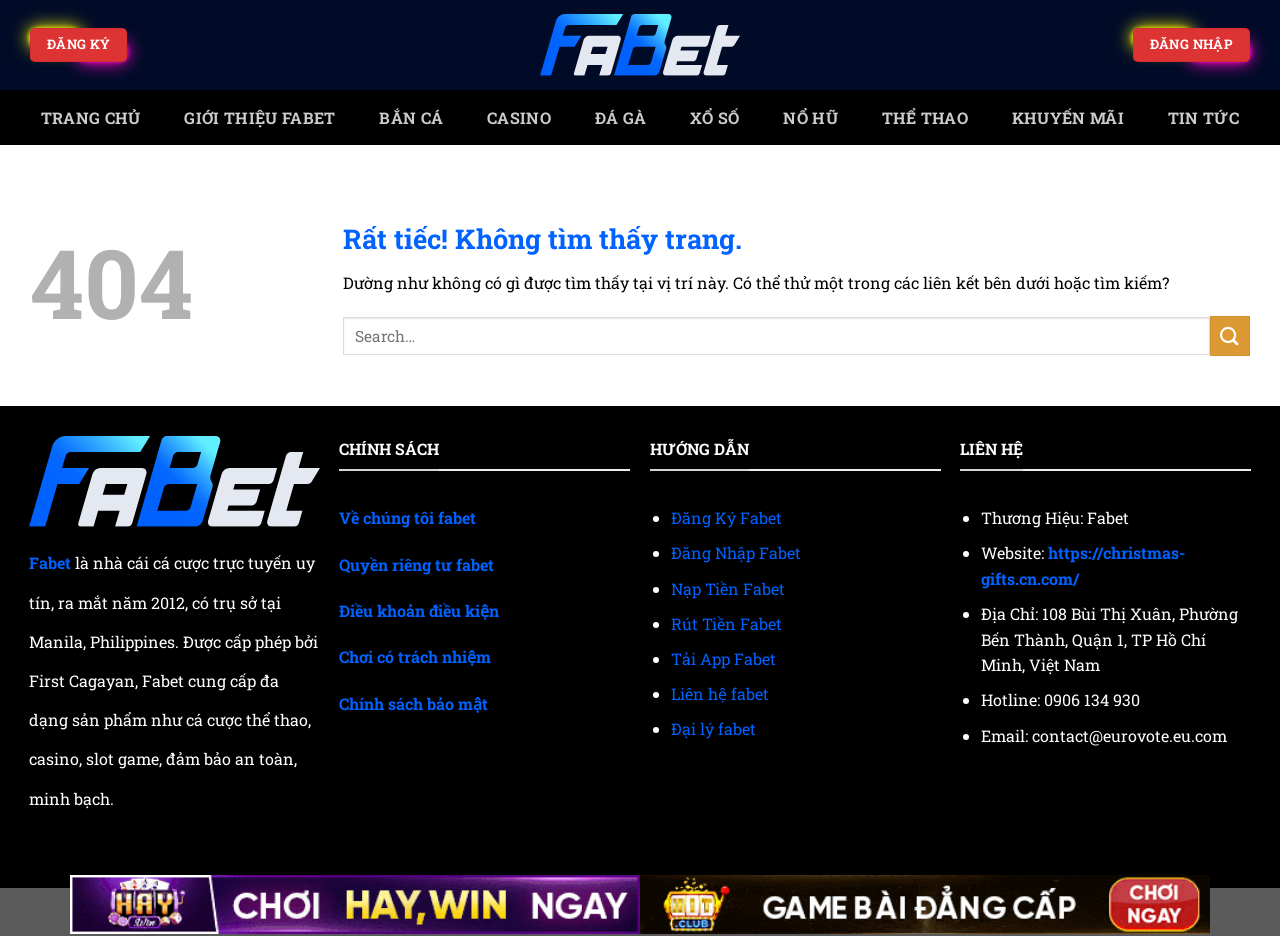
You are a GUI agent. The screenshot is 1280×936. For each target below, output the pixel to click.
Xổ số (715, 117)
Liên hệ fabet (720, 693)
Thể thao (925, 117)
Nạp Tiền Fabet (728, 588)
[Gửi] (1230, 335)
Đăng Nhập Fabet (736, 552)
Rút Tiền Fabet (726, 623)
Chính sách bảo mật (413, 703)
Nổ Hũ (810, 117)
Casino (519, 117)
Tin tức (1203, 117)
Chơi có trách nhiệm (415, 656)
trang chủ (91, 117)
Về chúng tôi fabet (407, 517)
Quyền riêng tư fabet (416, 564)
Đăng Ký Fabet (726, 517)
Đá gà (621, 117)
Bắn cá (411, 117)
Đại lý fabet (713, 728)
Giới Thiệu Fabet (259, 117)
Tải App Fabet (723, 658)
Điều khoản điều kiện (419, 610)
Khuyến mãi (1068, 117)
